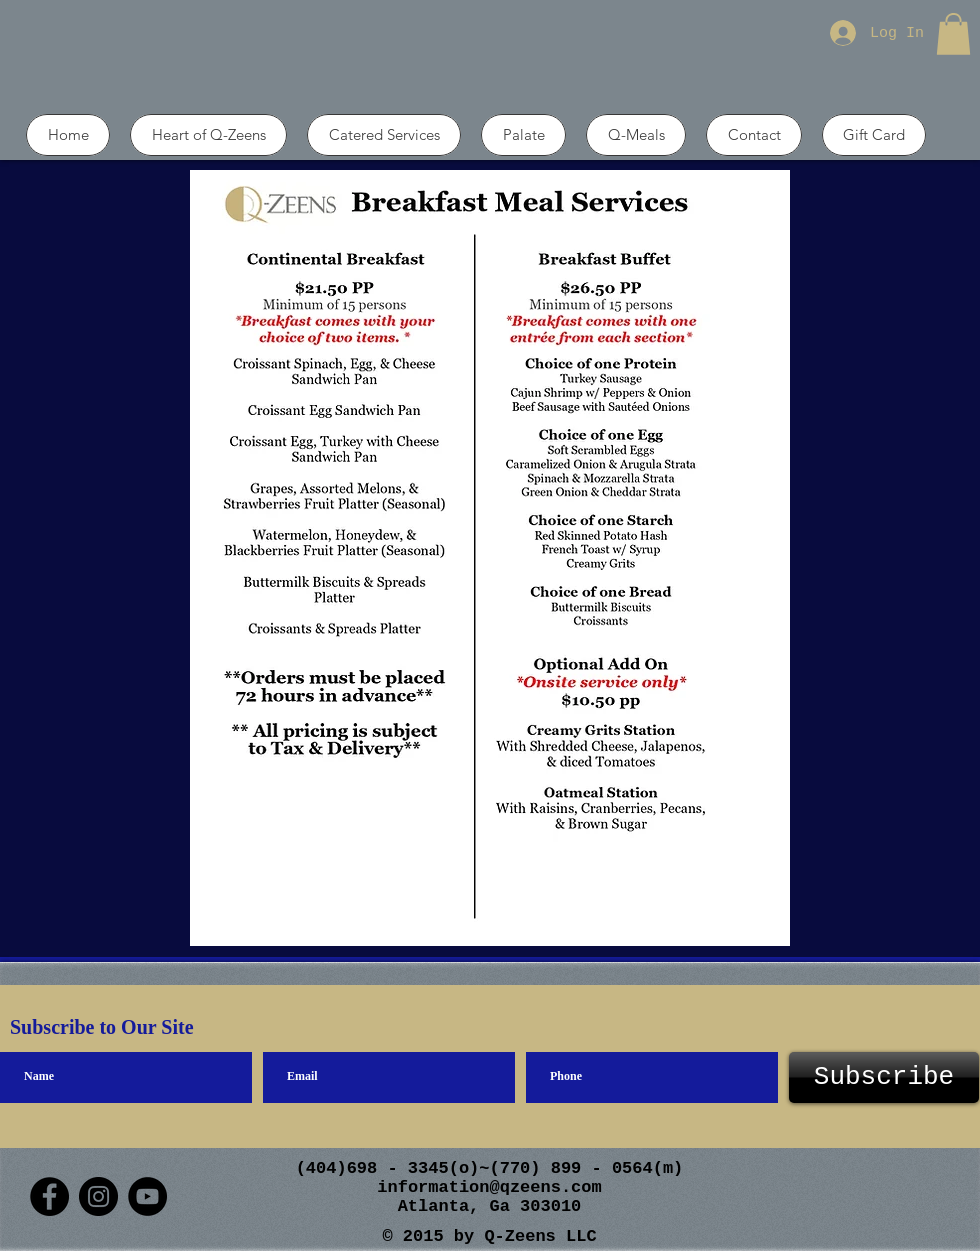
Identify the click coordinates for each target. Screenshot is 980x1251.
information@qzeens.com (489, 1187)
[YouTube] (147, 1196)
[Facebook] (49, 1196)
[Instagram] (98, 1196)
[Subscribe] (884, 1077)
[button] (953, 34)
